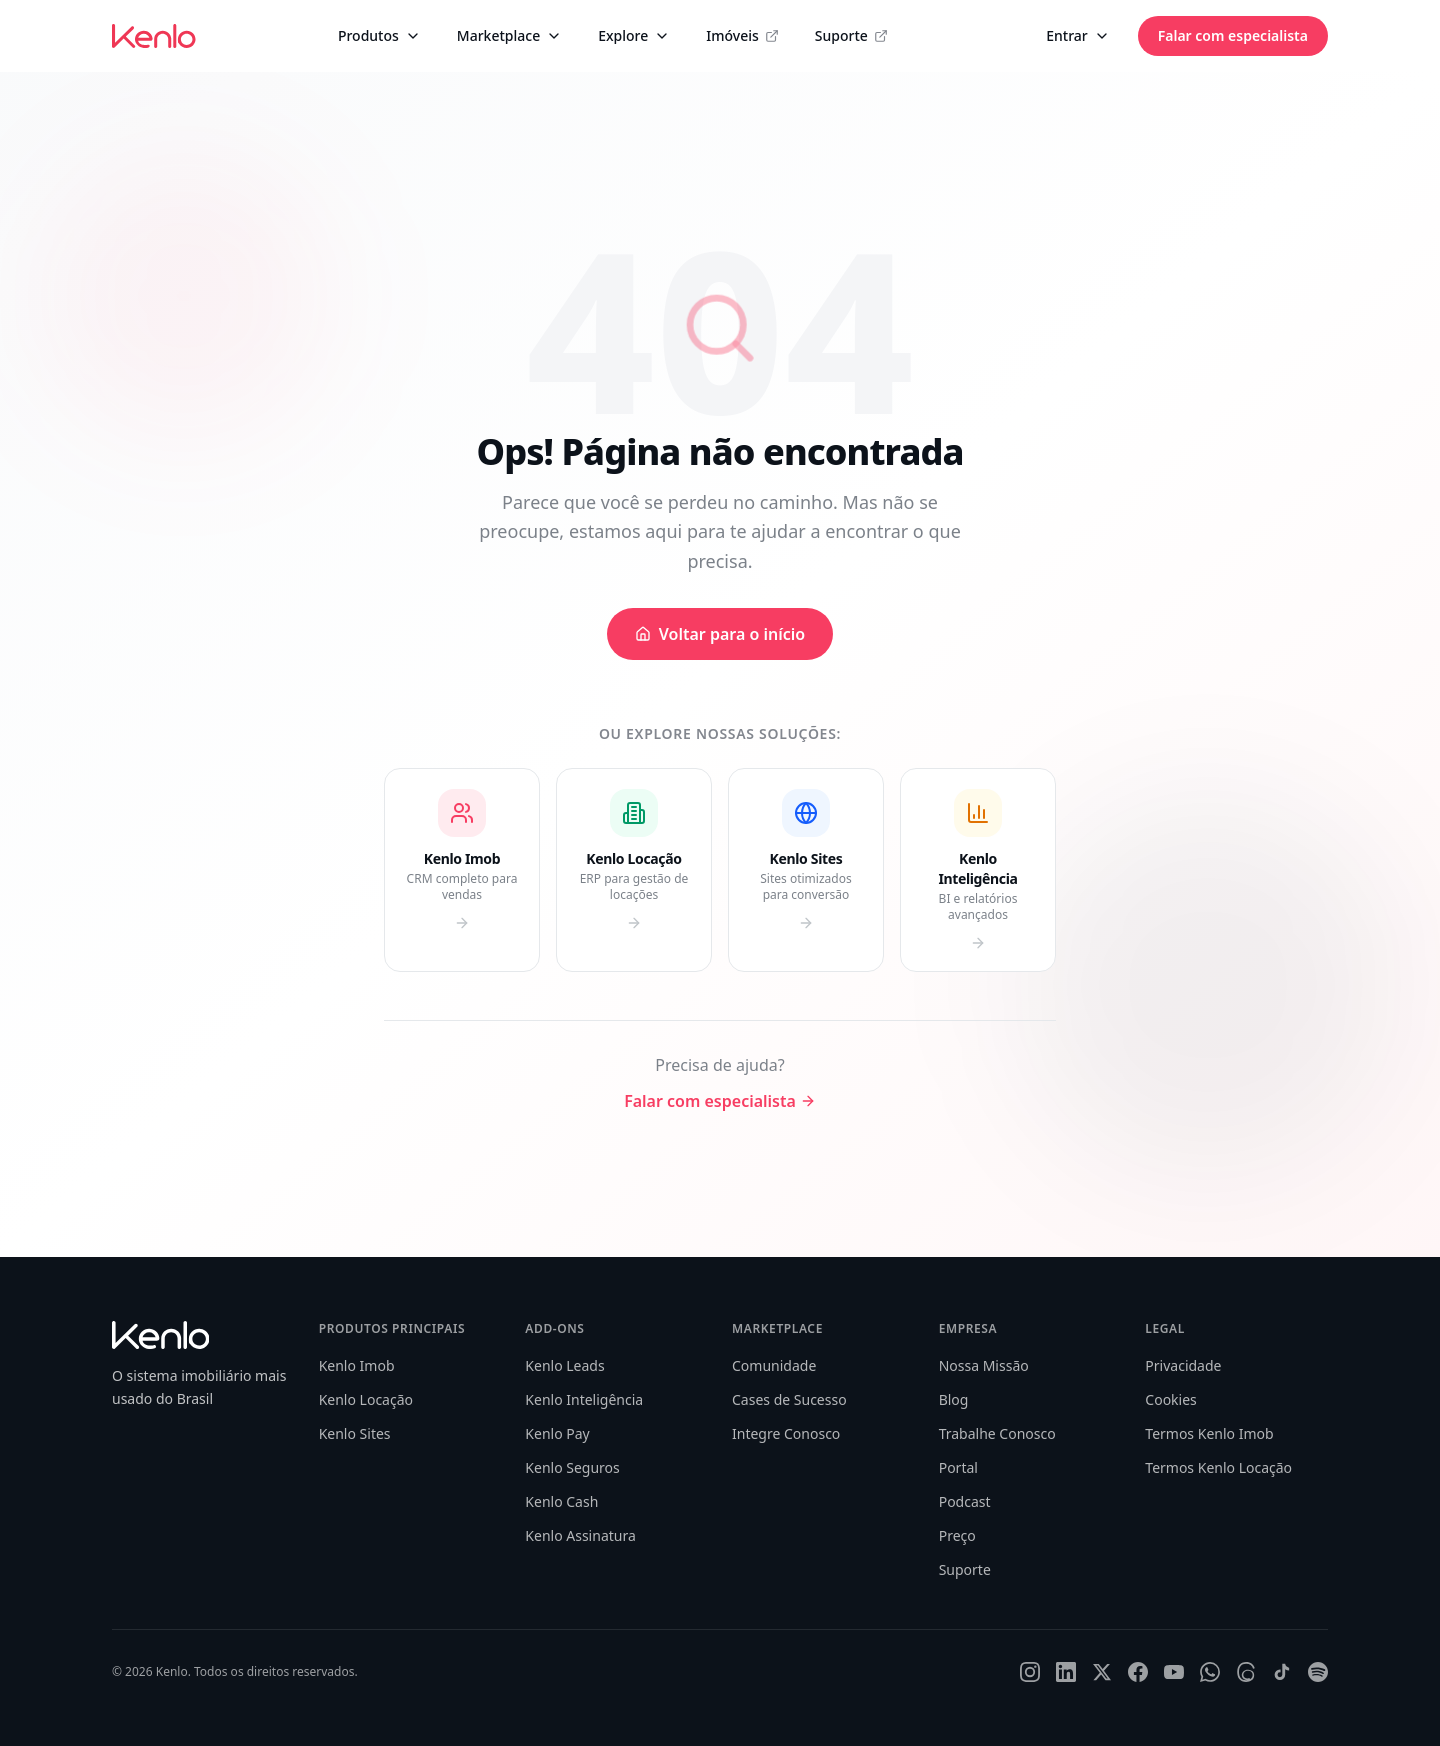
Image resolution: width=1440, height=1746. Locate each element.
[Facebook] (1138, 1672)
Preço (957, 1535)
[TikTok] (1282, 1672)
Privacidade (1183, 1365)
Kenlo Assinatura (580, 1535)
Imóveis (742, 35)
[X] (1102, 1672)
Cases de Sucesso (789, 1399)
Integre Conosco (786, 1433)
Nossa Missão (984, 1365)
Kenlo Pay (557, 1433)
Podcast (965, 1501)
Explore (634, 35)
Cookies (1170, 1399)
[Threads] (1246, 1672)
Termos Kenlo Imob (1209, 1433)
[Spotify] (1318, 1672)
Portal (958, 1467)
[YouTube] (1174, 1672)
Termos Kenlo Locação (1218, 1467)
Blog (954, 1399)
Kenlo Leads (564, 1365)
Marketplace (509, 35)
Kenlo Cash (561, 1501)
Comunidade (774, 1365)
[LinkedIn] (1066, 1672)
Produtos (379, 35)
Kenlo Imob (357, 1365)
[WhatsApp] (1210, 1672)
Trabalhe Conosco (997, 1433)
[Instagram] (1030, 1672)
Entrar (1078, 35)
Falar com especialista (1233, 35)
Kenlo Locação (366, 1399)
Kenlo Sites (355, 1433)
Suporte (851, 35)
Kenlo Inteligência (584, 1399)
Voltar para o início (720, 634)
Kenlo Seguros (572, 1467)
